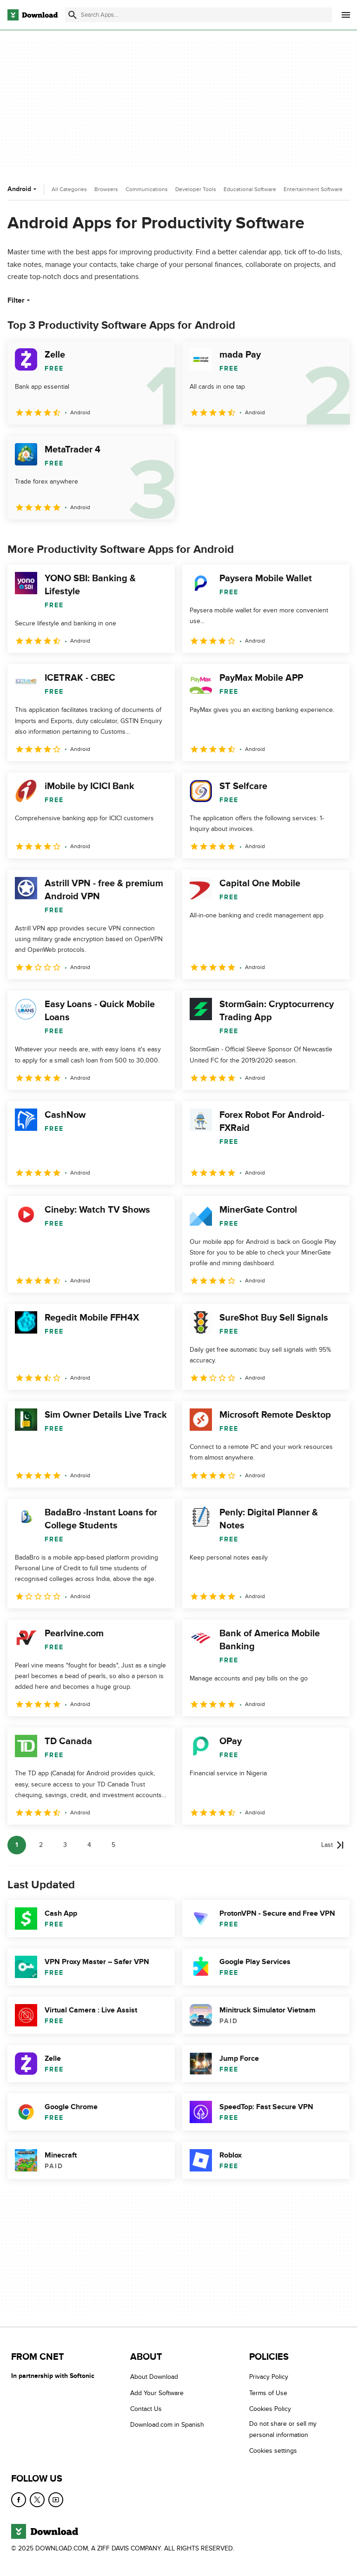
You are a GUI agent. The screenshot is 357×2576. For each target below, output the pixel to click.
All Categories (69, 189)
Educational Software (250, 189)
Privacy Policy (268, 2377)
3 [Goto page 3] (65, 1845)
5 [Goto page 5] (113, 1845)
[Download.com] (32, 14)
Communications (147, 189)
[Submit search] (72, 14)
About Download (154, 2377)
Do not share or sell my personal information (283, 2429)
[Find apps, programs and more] (198, 14)
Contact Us (146, 2409)
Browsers (106, 189)
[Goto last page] (333, 1845)
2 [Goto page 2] (41, 1845)
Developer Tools (195, 189)
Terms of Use (268, 2393)
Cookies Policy (270, 2409)
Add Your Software (157, 2393)
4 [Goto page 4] (89, 1845)
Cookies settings (273, 2451)
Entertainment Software (313, 189)
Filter (19, 300)
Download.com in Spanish (167, 2425)
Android (23, 189)
